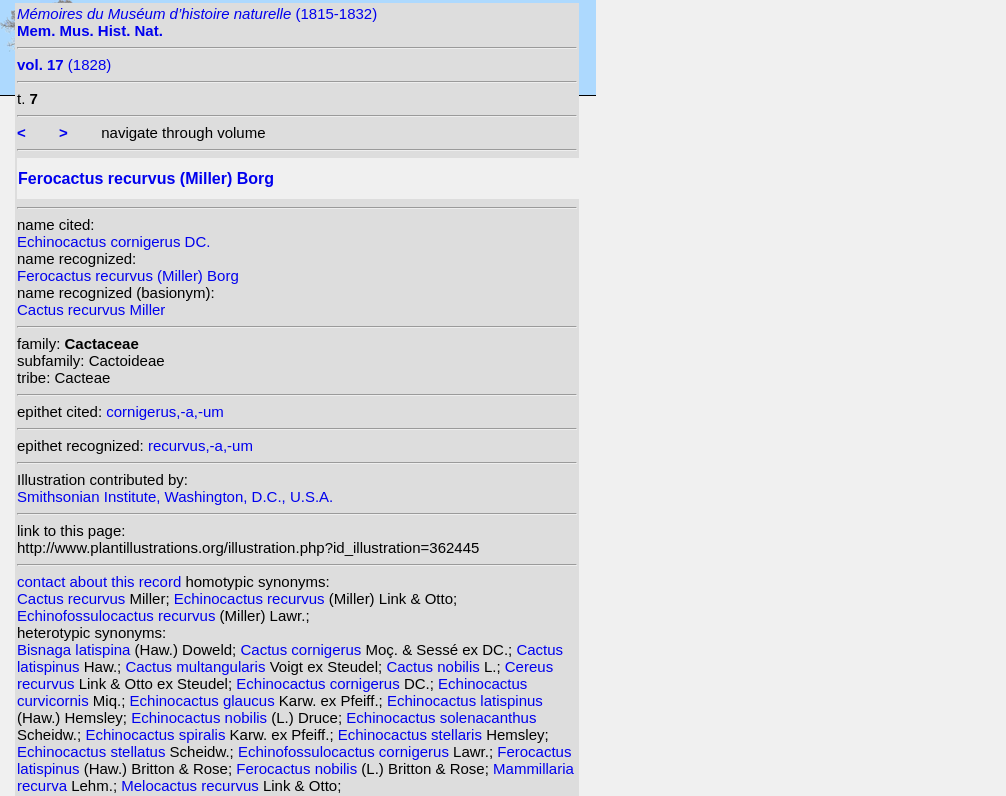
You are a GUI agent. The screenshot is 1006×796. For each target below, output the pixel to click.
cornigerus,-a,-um (165, 411)
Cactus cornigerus (302, 649)
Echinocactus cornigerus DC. (113, 241)
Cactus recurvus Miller (91, 309)
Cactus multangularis (197, 666)
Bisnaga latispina (76, 649)
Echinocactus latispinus (465, 700)
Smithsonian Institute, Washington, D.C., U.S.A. (175, 496)
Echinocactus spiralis (157, 734)
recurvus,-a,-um (200, 445)
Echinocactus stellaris (412, 734)
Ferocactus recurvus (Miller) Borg (128, 275)
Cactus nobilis (435, 666)
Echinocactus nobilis (201, 717)
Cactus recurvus (73, 598)
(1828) (64, 64)
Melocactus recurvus (192, 785)
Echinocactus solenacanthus (441, 717)
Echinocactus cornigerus (320, 683)
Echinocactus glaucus (204, 700)
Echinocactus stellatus (93, 751)
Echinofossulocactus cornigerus (345, 751)
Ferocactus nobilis (298, 768)
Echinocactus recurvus (251, 598)
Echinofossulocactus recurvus (118, 615)
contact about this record (99, 581)
